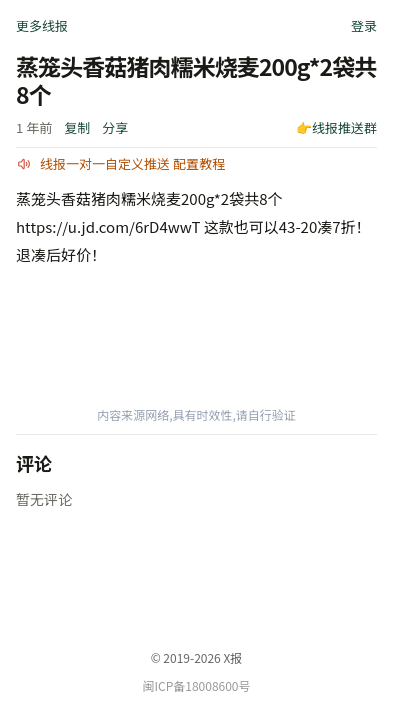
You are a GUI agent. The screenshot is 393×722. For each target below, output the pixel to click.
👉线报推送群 (336, 127)
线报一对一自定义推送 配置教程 (132, 163)
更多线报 (42, 25)
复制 (77, 127)
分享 (115, 127)
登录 (364, 25)
